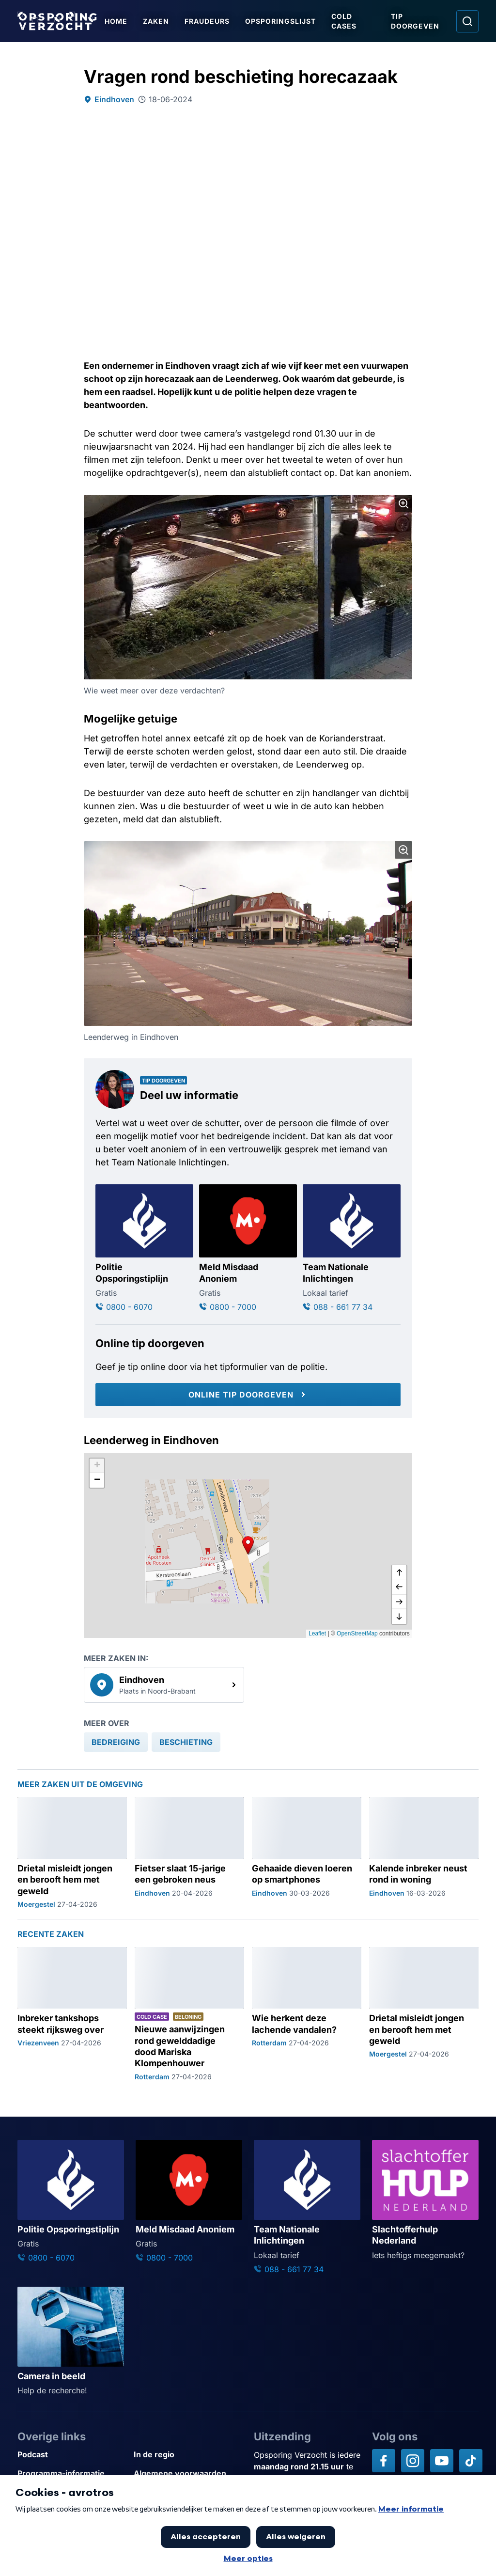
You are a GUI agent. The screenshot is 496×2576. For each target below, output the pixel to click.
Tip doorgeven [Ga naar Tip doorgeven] (415, 21)
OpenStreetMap (357, 1633)
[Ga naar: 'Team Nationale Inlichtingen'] (352, 1248)
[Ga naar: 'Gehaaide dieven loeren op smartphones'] (306, 1853)
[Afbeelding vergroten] (403, 503)
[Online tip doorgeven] (248, 1394)
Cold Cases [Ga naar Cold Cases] (343, 21)
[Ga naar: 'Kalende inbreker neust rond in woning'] (424, 1853)
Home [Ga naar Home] (116, 21)
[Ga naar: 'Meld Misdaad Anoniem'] (248, 1248)
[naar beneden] (399, 1616)
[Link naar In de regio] (188, 2454)
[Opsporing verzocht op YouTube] (441, 2460)
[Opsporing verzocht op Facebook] (383, 2460)
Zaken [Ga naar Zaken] (156, 21)
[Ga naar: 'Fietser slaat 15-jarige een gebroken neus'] (189, 1853)
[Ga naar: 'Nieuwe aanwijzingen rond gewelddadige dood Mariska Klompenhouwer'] (189, 2014)
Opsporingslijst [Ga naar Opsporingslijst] (280, 21)
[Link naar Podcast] (71, 2454)
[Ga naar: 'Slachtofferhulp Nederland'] (425, 2200)
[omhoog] (399, 1573)
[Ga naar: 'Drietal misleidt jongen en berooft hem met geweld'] (72, 1853)
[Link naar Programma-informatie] (71, 2473)
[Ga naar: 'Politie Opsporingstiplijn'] (144, 1248)
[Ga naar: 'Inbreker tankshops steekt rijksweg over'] (72, 2014)
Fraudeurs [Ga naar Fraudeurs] (207, 21)
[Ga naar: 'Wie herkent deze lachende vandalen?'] (306, 2014)
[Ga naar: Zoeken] (467, 21)
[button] (248, 1545)
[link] (164, 1685)
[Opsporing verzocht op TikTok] (470, 2460)
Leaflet (317, 1633)
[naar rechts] (399, 1602)
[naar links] (399, 1587)
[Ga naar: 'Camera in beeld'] (70, 2341)
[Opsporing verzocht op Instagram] (412, 2460)
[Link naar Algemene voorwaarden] (188, 2473)
